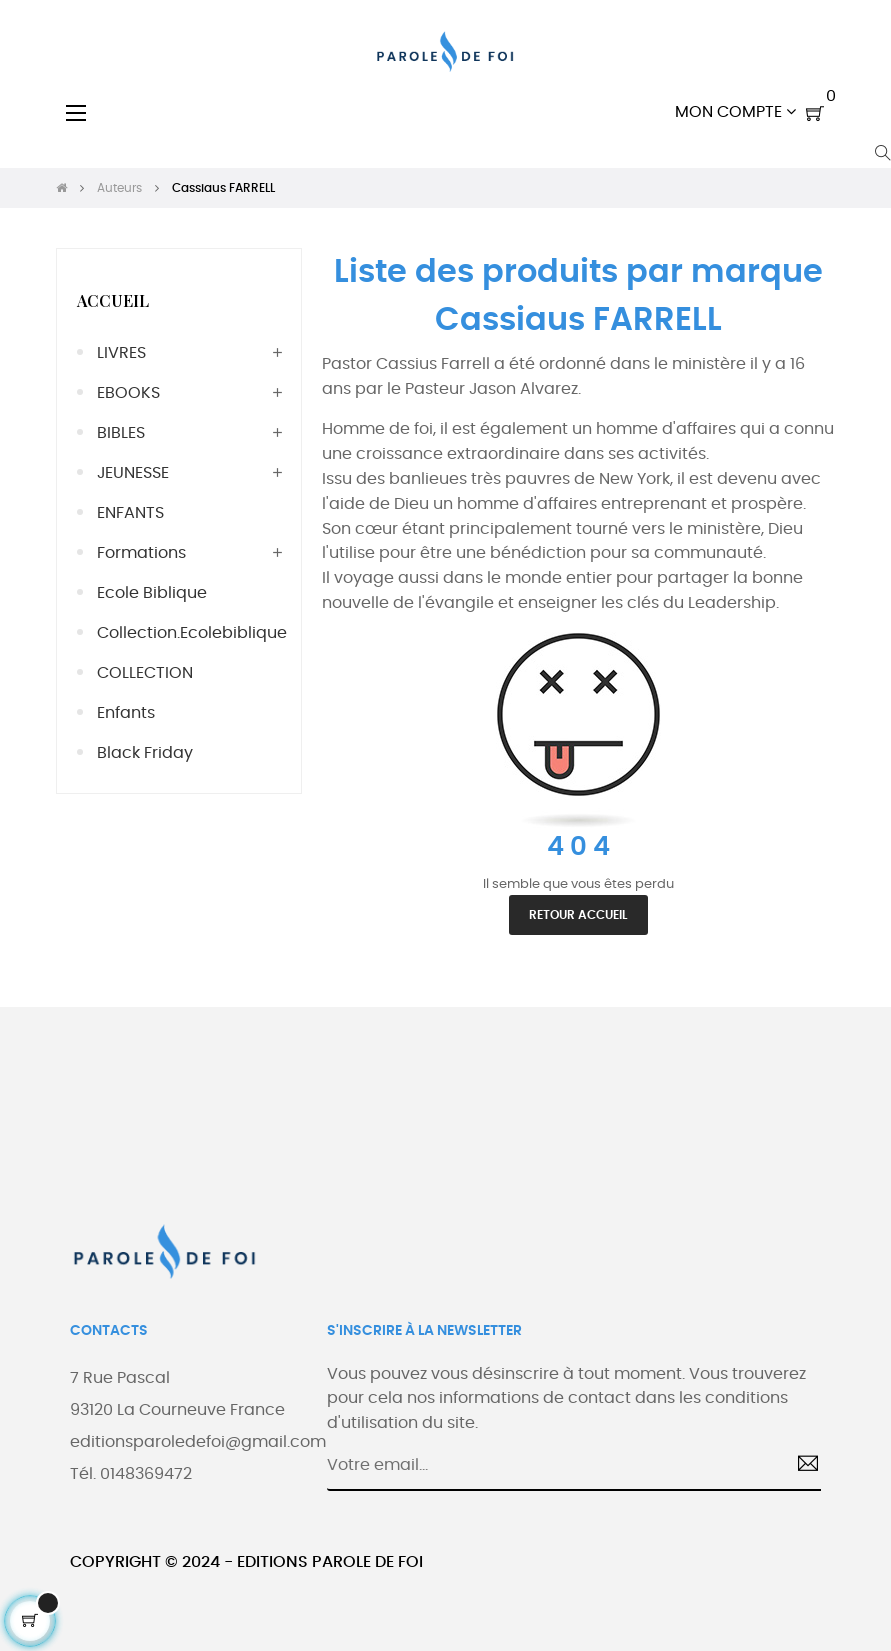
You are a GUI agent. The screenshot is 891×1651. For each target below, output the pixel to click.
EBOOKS (128, 393)
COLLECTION (145, 673)
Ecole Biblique (152, 593)
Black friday (145, 753)
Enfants (126, 713)
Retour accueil (578, 915)
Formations (141, 553)
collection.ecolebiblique (189, 633)
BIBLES (121, 433)
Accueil (113, 300)
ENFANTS (130, 513)
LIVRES (121, 353)
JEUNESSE (133, 473)
